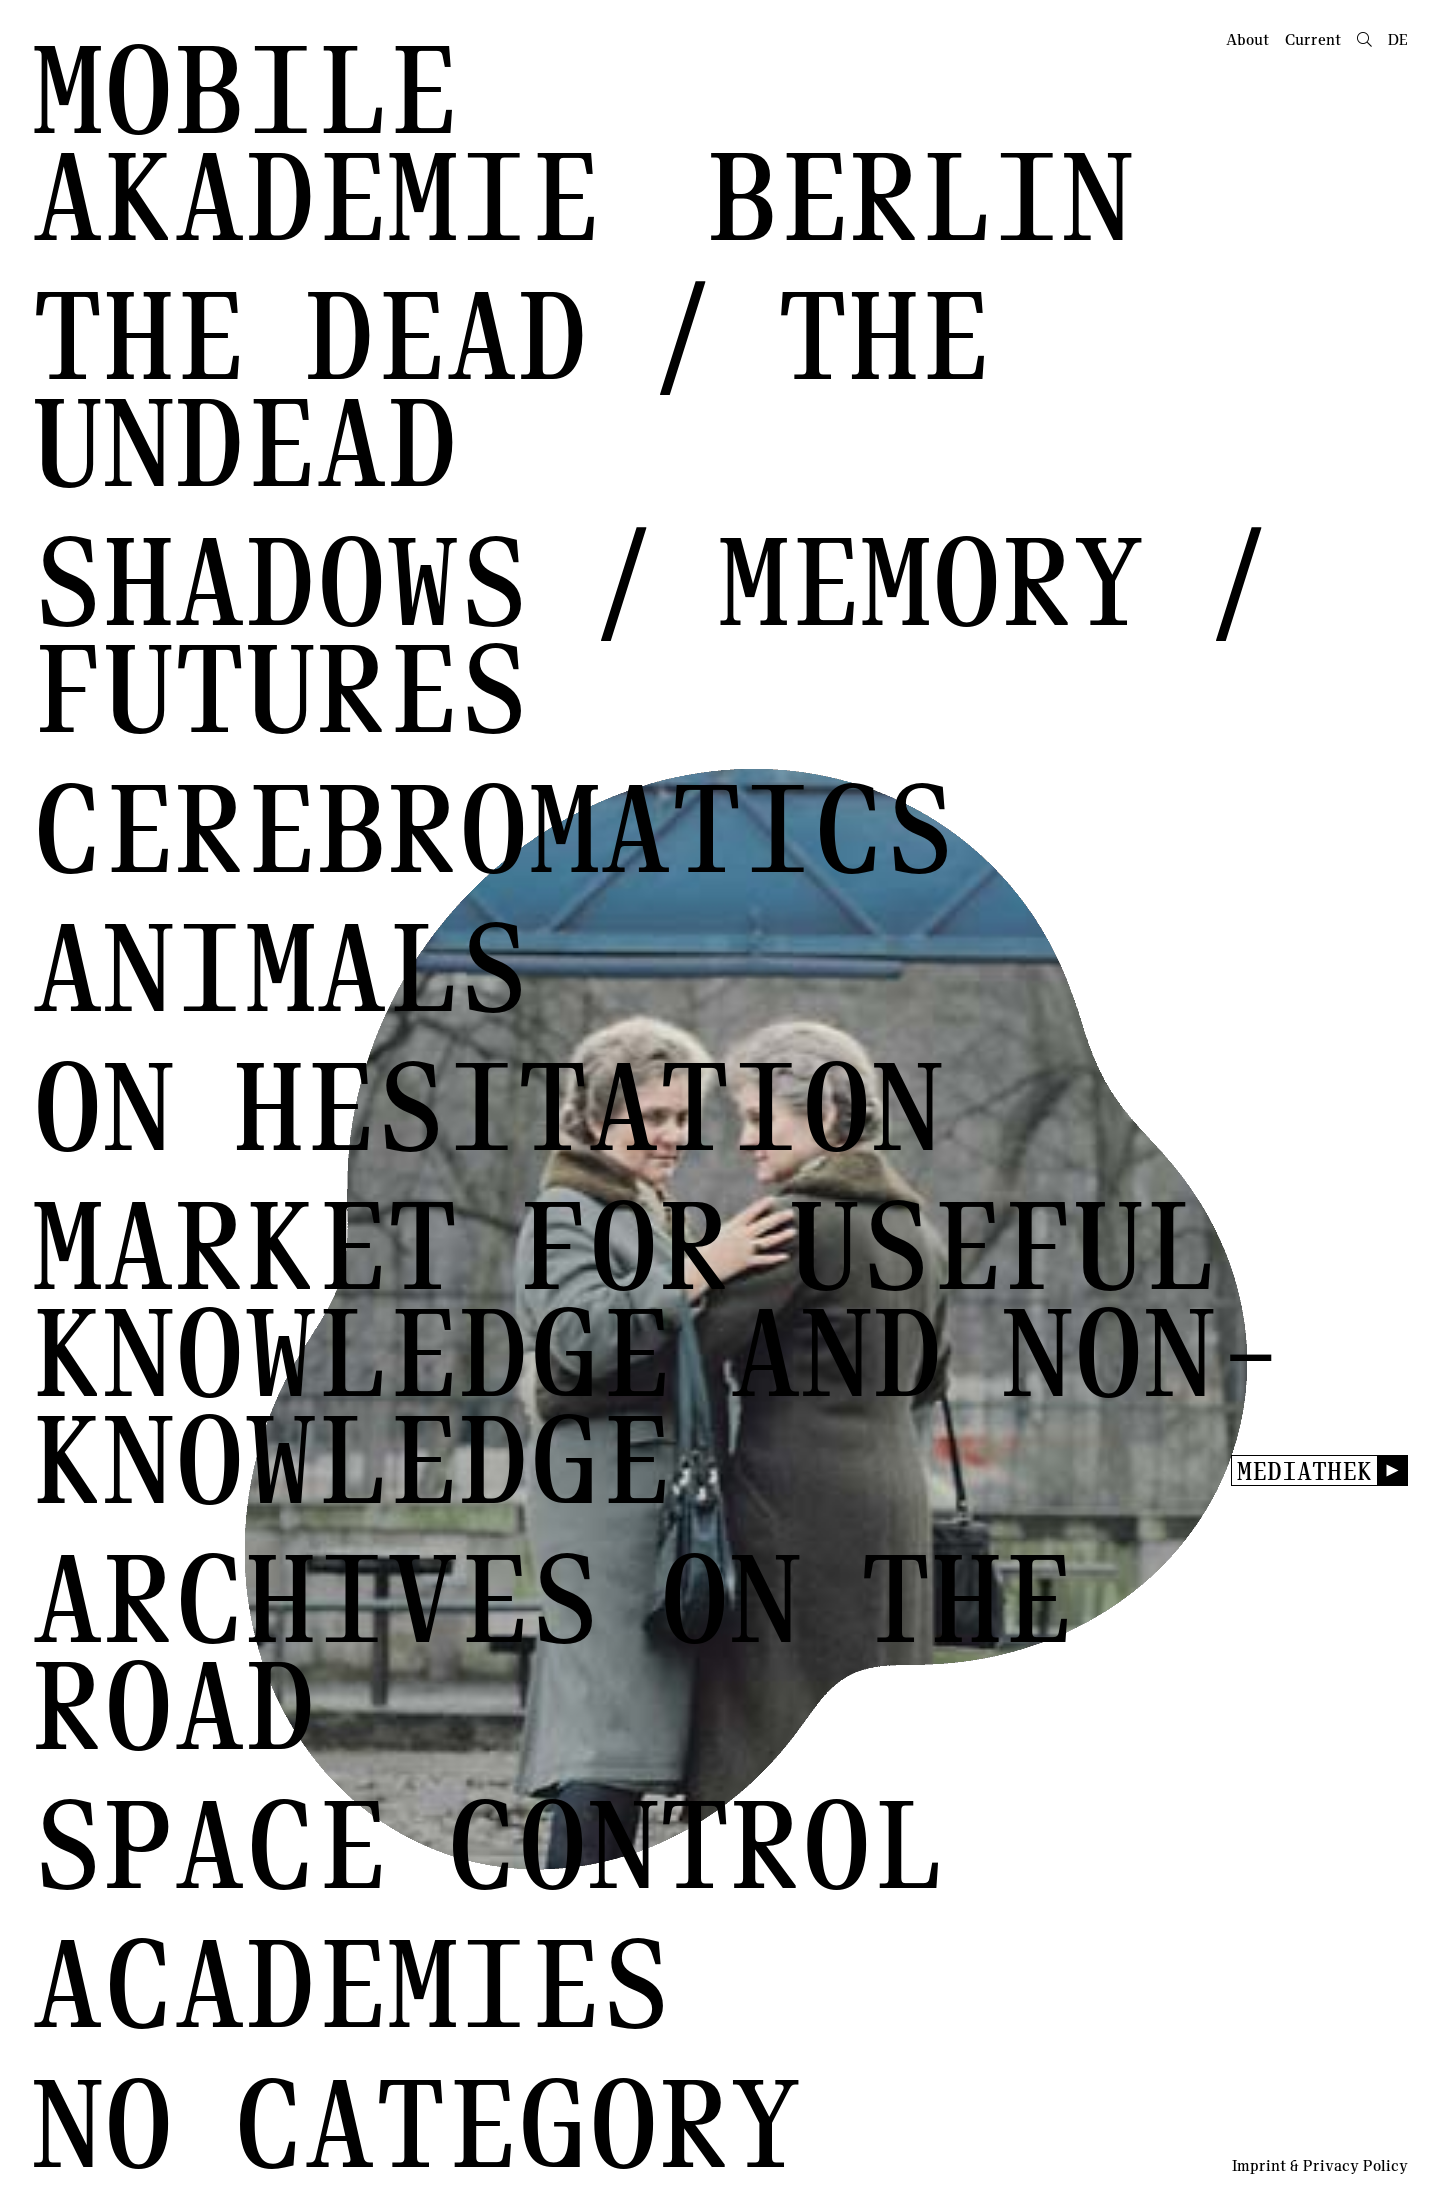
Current (1313, 39)
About (1247, 39)
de (1398, 39)
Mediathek (1304, 1470)
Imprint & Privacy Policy (1320, 2165)
